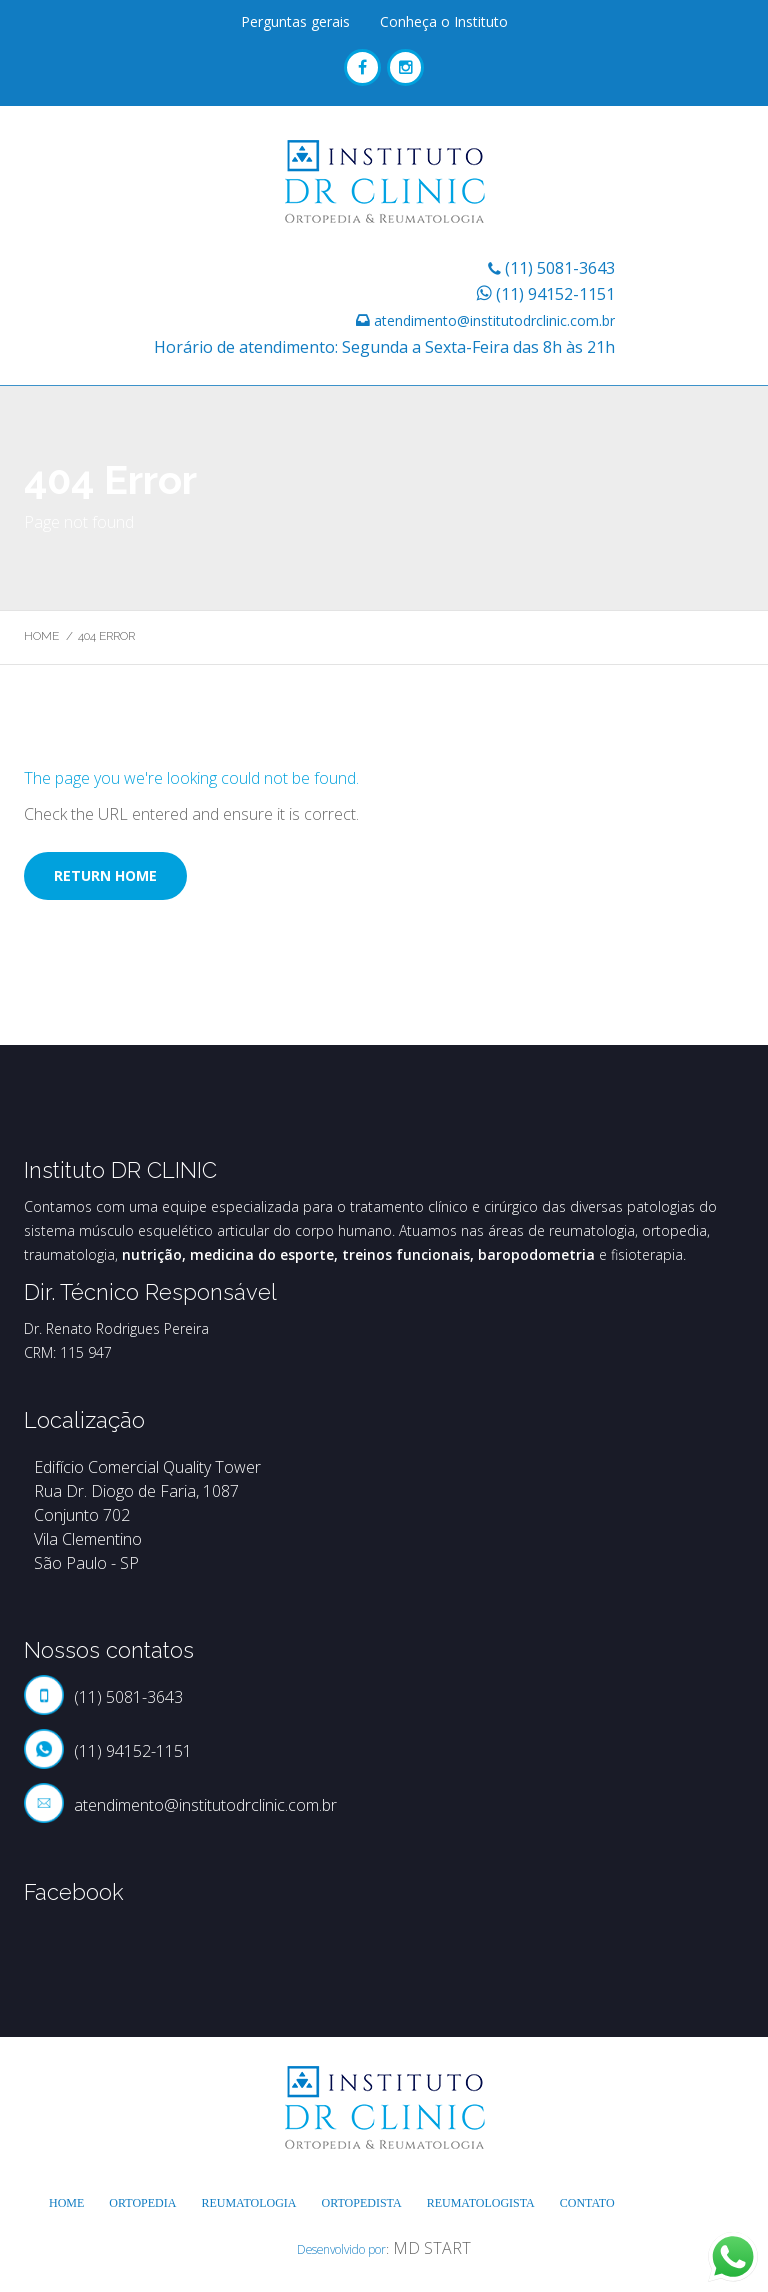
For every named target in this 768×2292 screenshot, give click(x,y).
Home (41, 636)
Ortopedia (142, 2203)
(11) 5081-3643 (560, 268)
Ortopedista (362, 2203)
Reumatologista (481, 2203)
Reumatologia (248, 2203)
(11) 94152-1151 (555, 294)
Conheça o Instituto (444, 21)
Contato (587, 2203)
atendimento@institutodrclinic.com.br (494, 320)
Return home (105, 875)
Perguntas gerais (295, 21)
